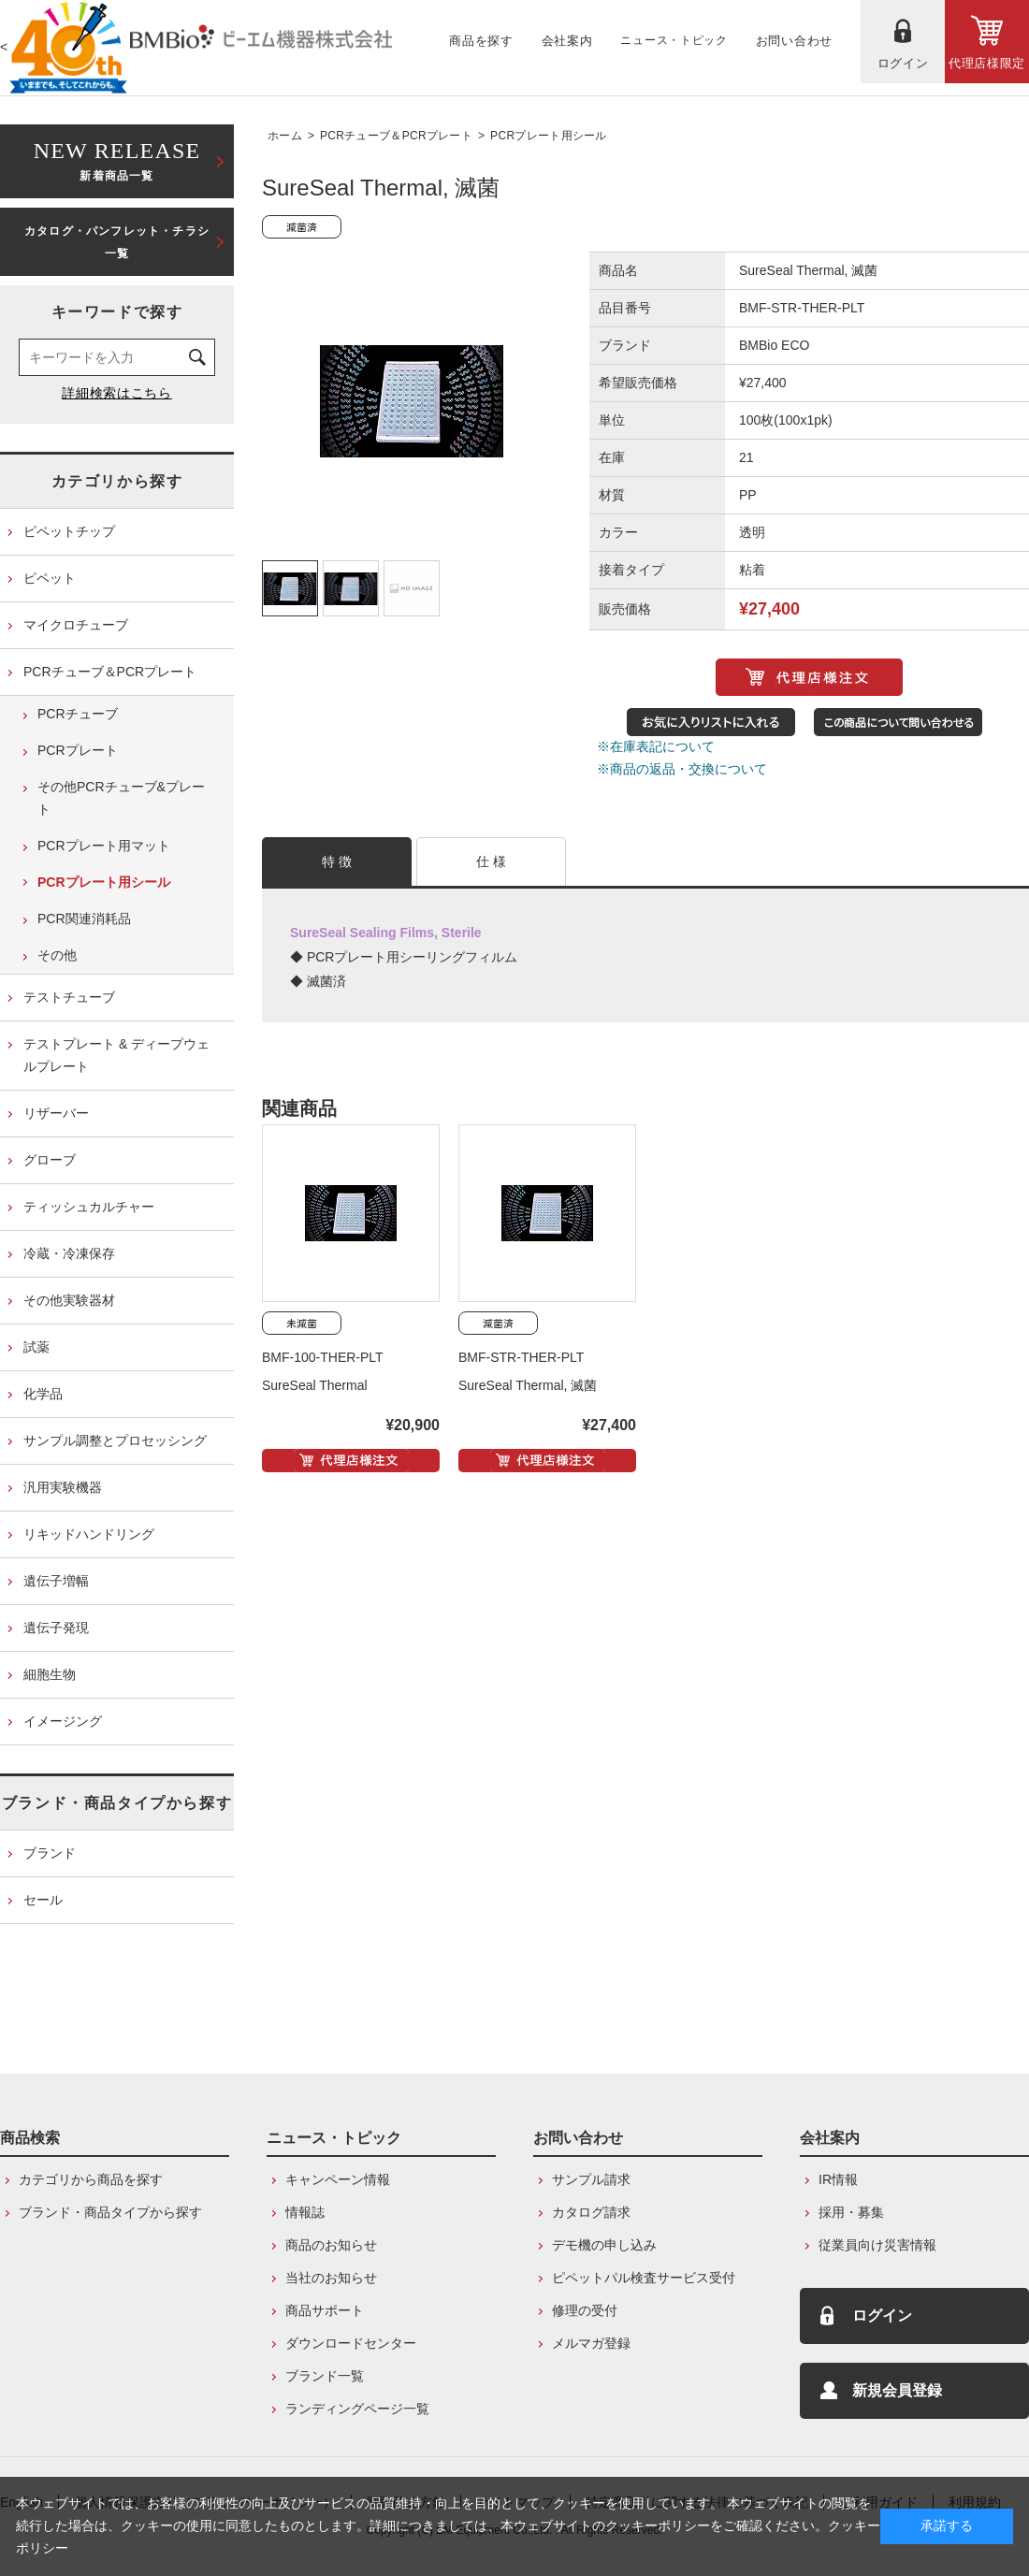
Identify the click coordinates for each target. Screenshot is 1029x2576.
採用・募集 (851, 2212)
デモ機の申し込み (604, 2244)
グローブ (49, 1159)
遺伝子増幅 (56, 1580)
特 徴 (337, 861)
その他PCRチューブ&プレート (121, 798)
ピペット (49, 578)
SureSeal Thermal (315, 1385)
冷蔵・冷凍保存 (69, 1253)
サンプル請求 (591, 2179)
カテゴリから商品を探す (91, 2179)
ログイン (882, 2315)
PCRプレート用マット (103, 845)
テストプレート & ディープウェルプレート (116, 1055)
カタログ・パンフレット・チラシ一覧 (117, 242)
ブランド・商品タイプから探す (117, 1803)
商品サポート (324, 2310)
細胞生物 (49, 1674)
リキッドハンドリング (88, 1534)
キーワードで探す (117, 312)
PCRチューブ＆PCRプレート (396, 135)
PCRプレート (77, 750)
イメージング (62, 1721)
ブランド (49, 1852)
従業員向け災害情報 (877, 2244)
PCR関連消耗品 (84, 918)
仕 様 (491, 861)
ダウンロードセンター (350, 2343)
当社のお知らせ (331, 2277)
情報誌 (305, 2212)
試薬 (36, 1346)
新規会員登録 (897, 2390)
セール (43, 1899)
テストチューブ (69, 997)
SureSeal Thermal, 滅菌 (527, 1385)
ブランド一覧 (324, 2375)
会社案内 (830, 2138)
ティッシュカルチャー (88, 1206)
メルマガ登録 (591, 2343)
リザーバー (56, 1113)
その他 (57, 955)
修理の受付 (584, 2310)
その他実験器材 (69, 1300)
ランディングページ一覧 (357, 2408)
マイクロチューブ (75, 624)
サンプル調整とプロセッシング (115, 1440)
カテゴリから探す (117, 481)
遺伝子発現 (56, 1627)
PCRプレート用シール (548, 135)
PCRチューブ (77, 713)
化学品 (43, 1393)
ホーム (285, 135)
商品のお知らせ (331, 2244)
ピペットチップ (69, 531)
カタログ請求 (591, 2212)
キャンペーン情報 (337, 2179)
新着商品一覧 (116, 159)
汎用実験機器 (62, 1487)
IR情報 (838, 2179)
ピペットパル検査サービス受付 (643, 2277)
